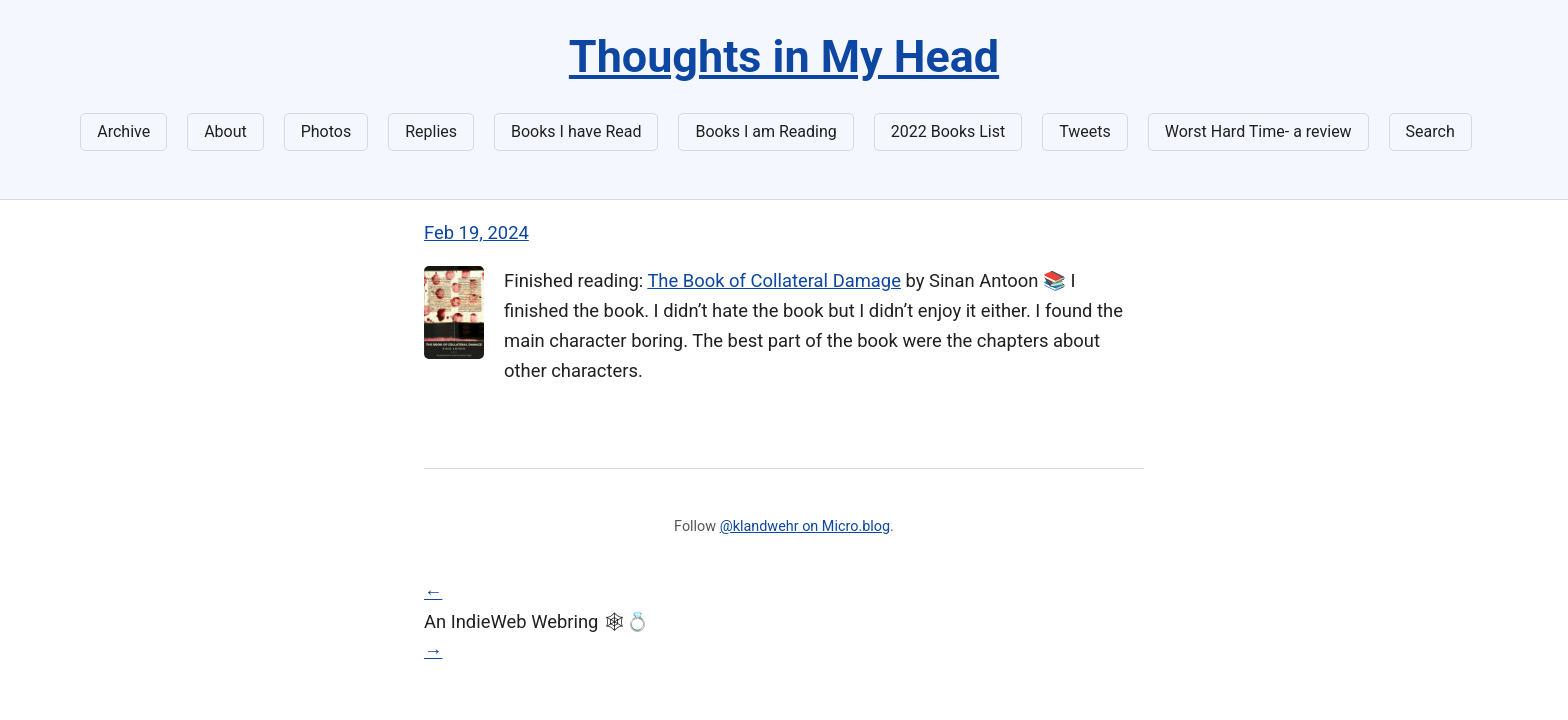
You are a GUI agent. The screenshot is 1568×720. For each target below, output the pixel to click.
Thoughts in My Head (784, 56)
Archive (123, 131)
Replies (431, 131)
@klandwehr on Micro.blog (805, 526)
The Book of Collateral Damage (774, 280)
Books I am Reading (765, 131)
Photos (326, 131)
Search (1430, 131)
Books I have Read (576, 131)
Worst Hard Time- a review (1258, 131)
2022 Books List (948, 131)
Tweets (1085, 131)
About (225, 131)
